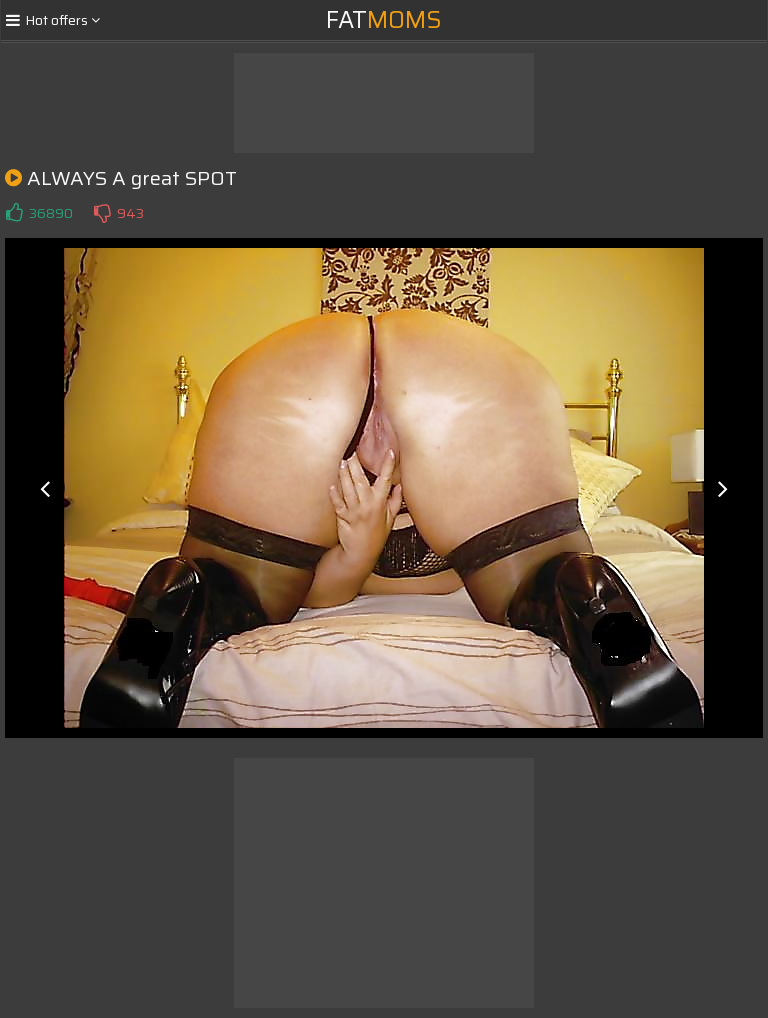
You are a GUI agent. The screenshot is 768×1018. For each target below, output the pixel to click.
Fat (384, 20)
